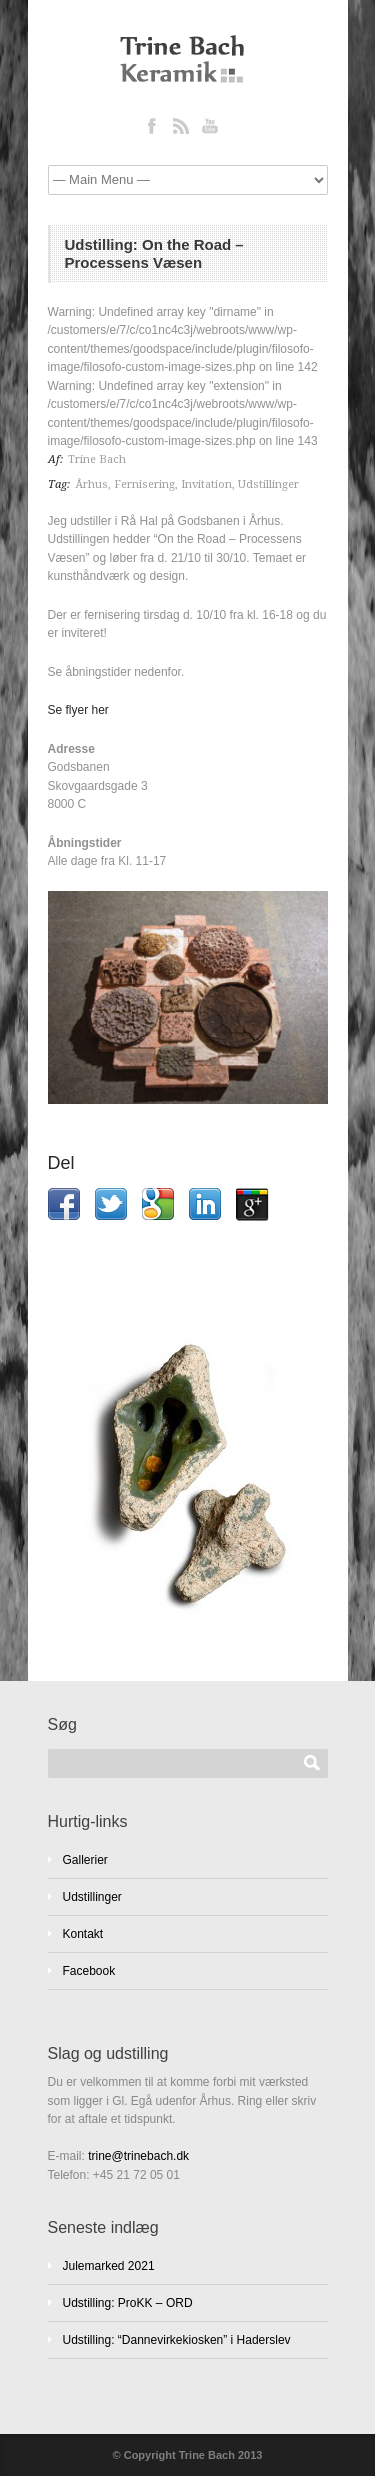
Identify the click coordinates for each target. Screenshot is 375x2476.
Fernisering (144, 484)
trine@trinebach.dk (138, 2156)
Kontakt (83, 1934)
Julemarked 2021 (109, 2266)
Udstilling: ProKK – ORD (128, 2303)
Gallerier (85, 1860)
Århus (91, 484)
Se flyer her (78, 710)
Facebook (89, 1971)
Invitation (206, 484)
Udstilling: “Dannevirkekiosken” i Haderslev (177, 2340)
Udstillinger (268, 484)
